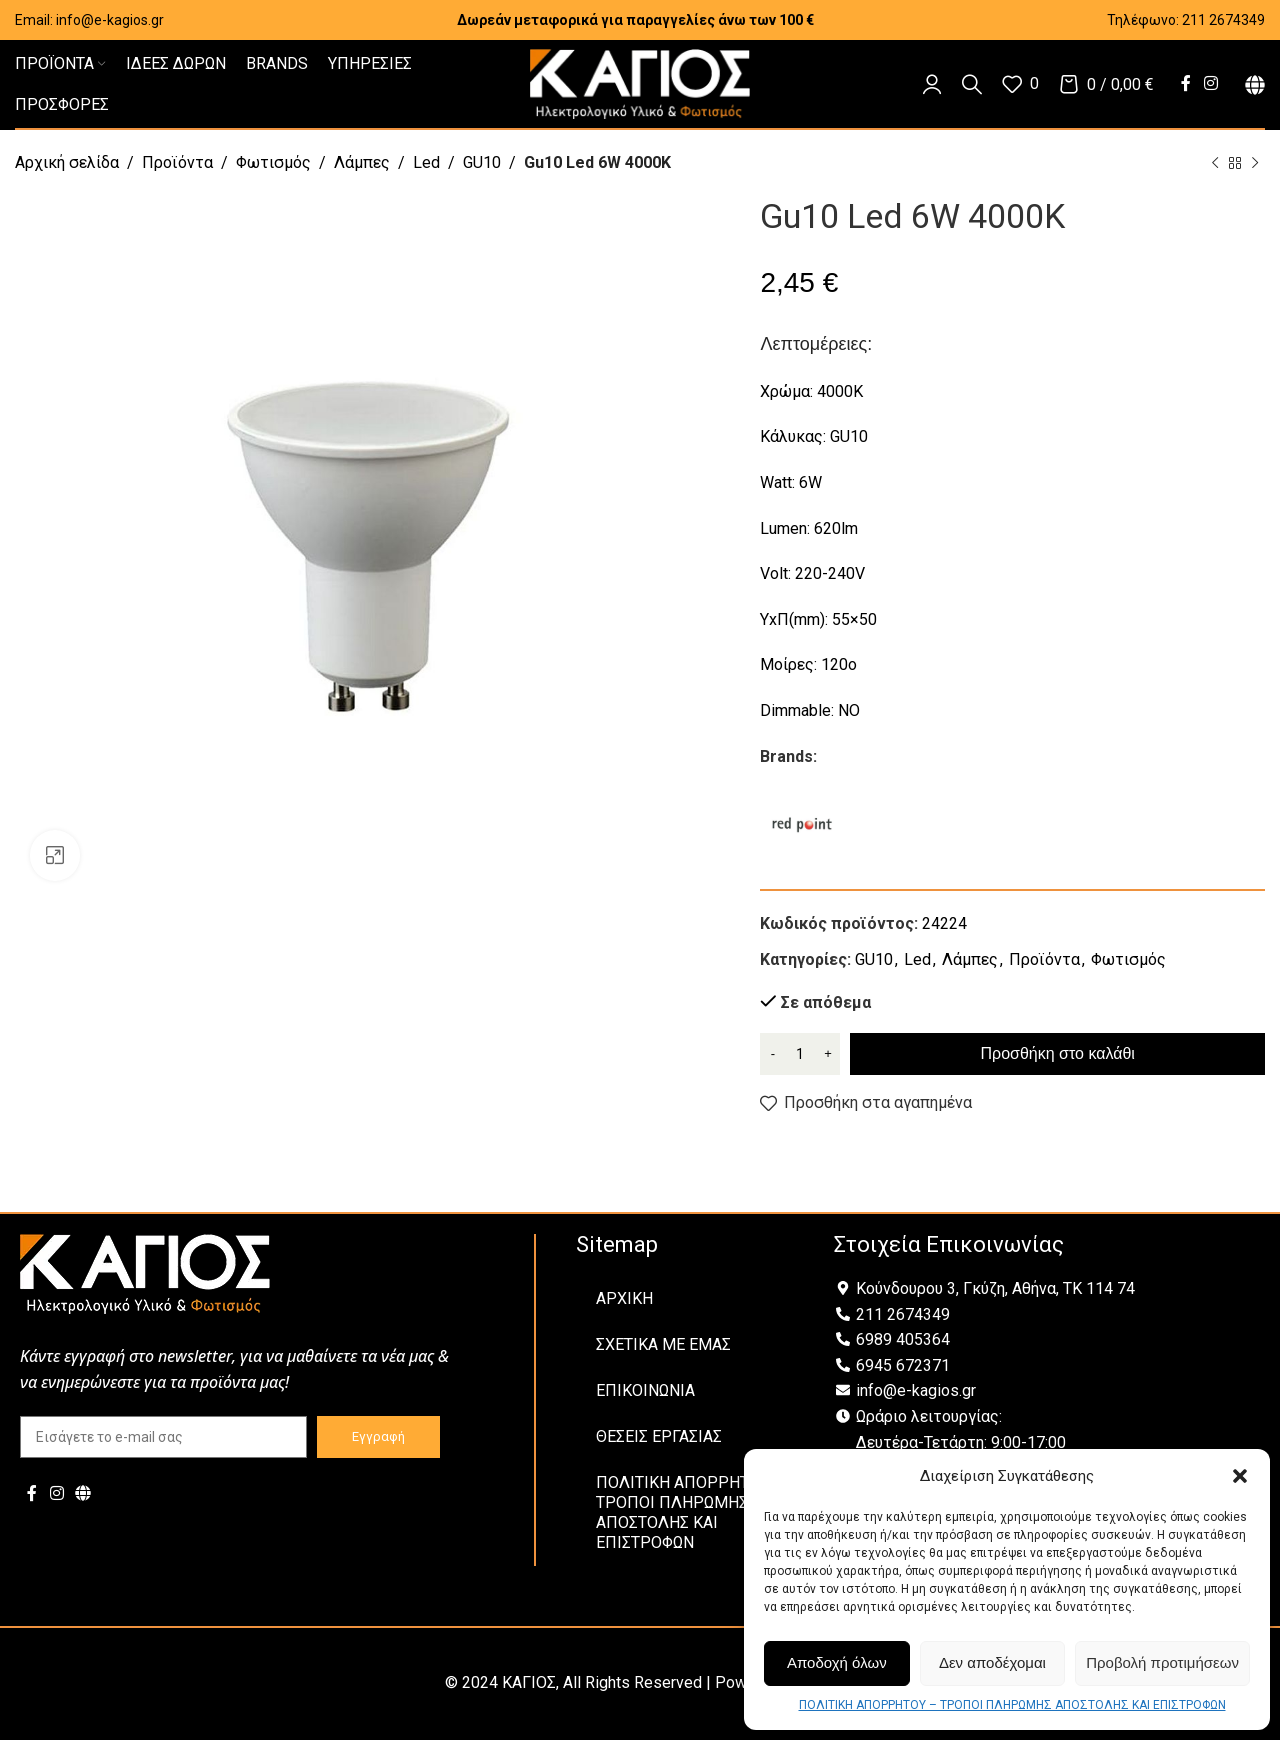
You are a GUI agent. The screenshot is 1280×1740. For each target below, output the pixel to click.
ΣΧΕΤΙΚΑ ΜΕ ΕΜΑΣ (663, 1344)
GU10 (482, 162)
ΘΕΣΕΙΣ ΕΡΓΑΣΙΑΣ (659, 1436)
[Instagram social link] (1211, 83)
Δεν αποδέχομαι (992, 1662)
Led (426, 162)
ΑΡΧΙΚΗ (624, 1298)
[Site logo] (640, 82)
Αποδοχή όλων (837, 1662)
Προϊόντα (177, 162)
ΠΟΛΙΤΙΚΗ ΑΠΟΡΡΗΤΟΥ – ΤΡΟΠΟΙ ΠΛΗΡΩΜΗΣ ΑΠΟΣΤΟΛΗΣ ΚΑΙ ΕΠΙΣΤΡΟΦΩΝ (1012, 1705)
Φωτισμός (273, 162)
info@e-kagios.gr (110, 20)
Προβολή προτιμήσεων (1162, 1662)
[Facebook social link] (1185, 83)
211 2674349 (1223, 20)
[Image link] (145, 1272)
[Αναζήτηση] (972, 84)
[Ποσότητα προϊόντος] (800, 1054)
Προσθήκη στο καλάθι (1058, 1053)
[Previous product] (1215, 164)
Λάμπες (362, 162)
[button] (1240, 1476)
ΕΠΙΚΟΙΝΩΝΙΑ (645, 1390)
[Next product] (1255, 164)
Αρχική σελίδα (67, 162)
